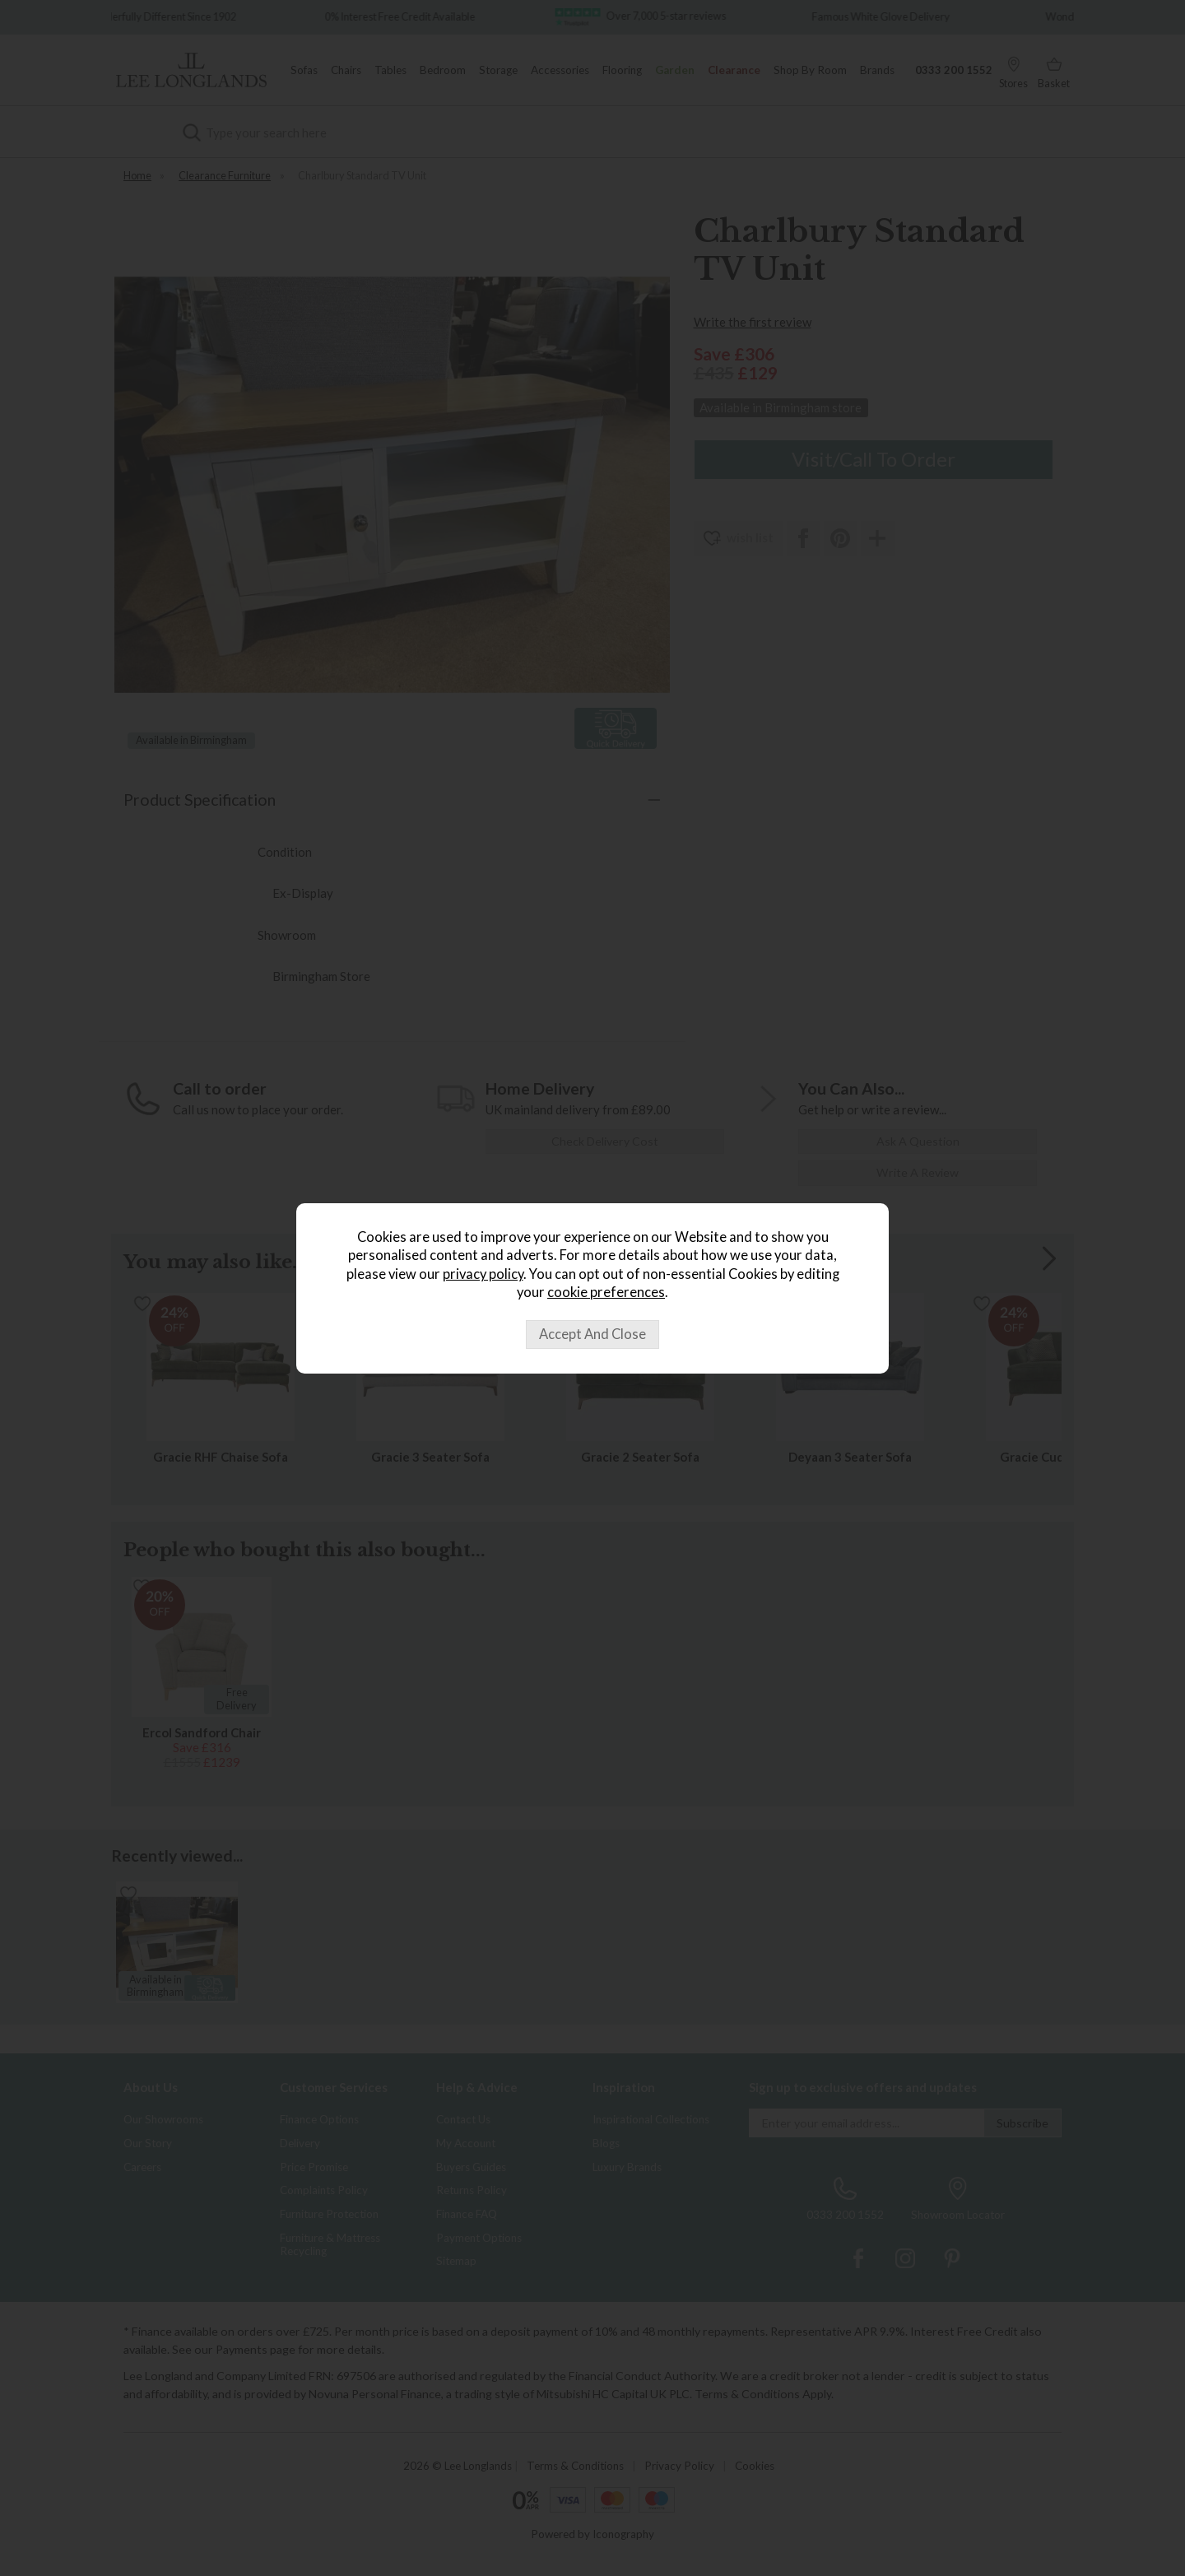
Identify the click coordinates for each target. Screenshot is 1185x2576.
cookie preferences (606, 1292)
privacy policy (483, 1274)
